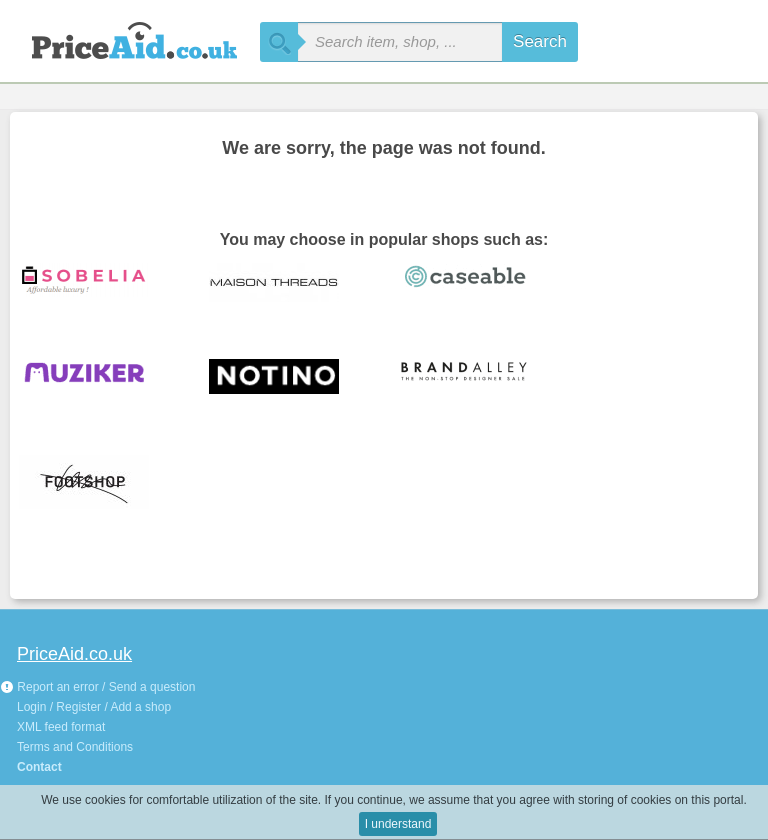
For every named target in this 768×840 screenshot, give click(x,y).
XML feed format (61, 727)
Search (540, 41)
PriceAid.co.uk (74, 654)
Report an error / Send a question (97, 687)
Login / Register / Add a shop (94, 707)
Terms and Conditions (75, 747)
